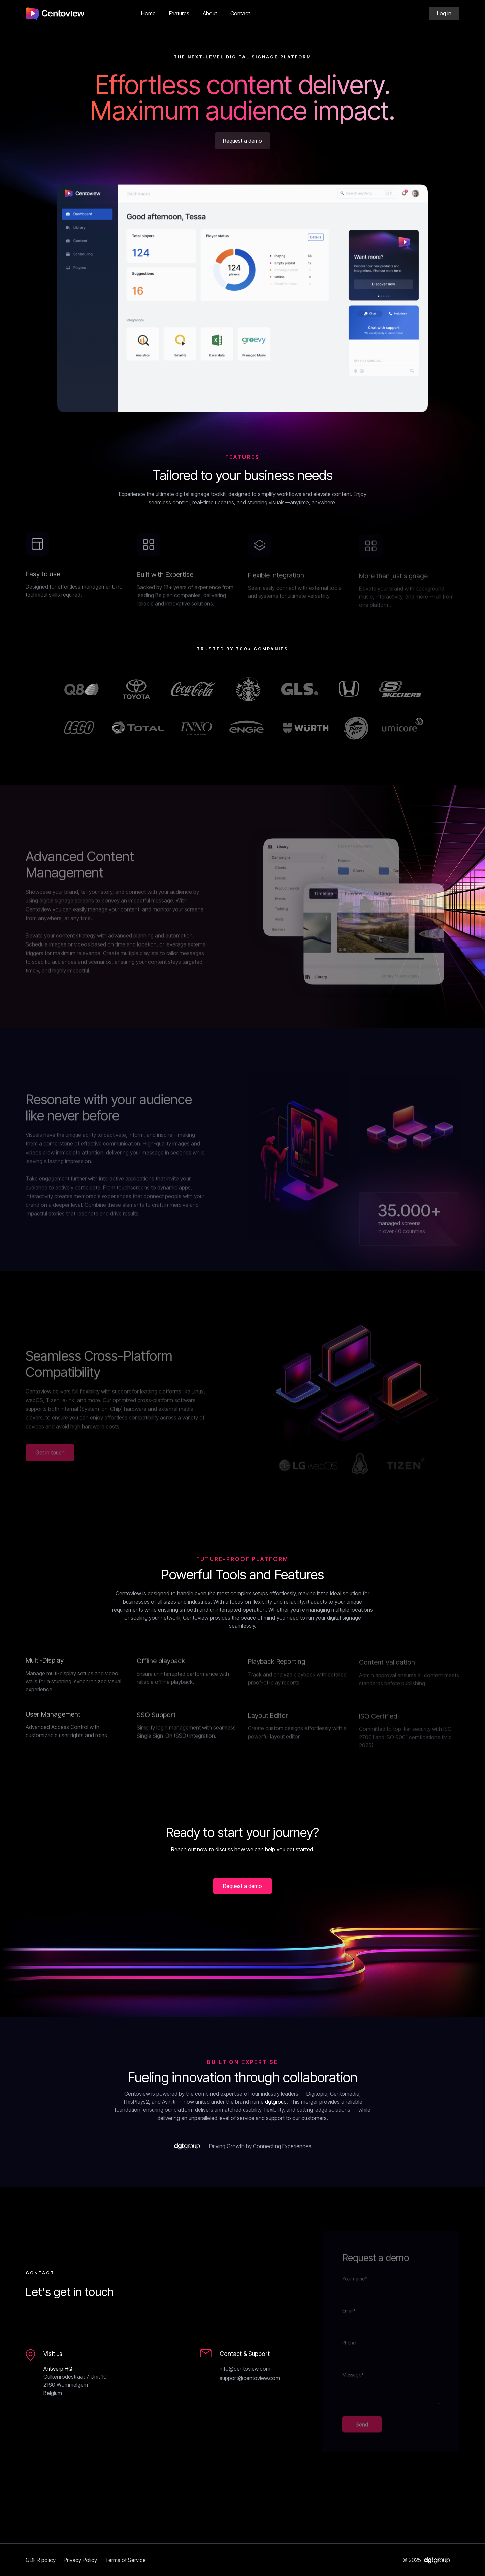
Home (148, 13)
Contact (240, 13)
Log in (444, 13)
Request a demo (242, 142)
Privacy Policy (80, 2559)
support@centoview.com (250, 2378)
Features (179, 13)
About (210, 13)
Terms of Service (125, 2559)
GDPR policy (41, 2559)
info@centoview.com (245, 2368)
